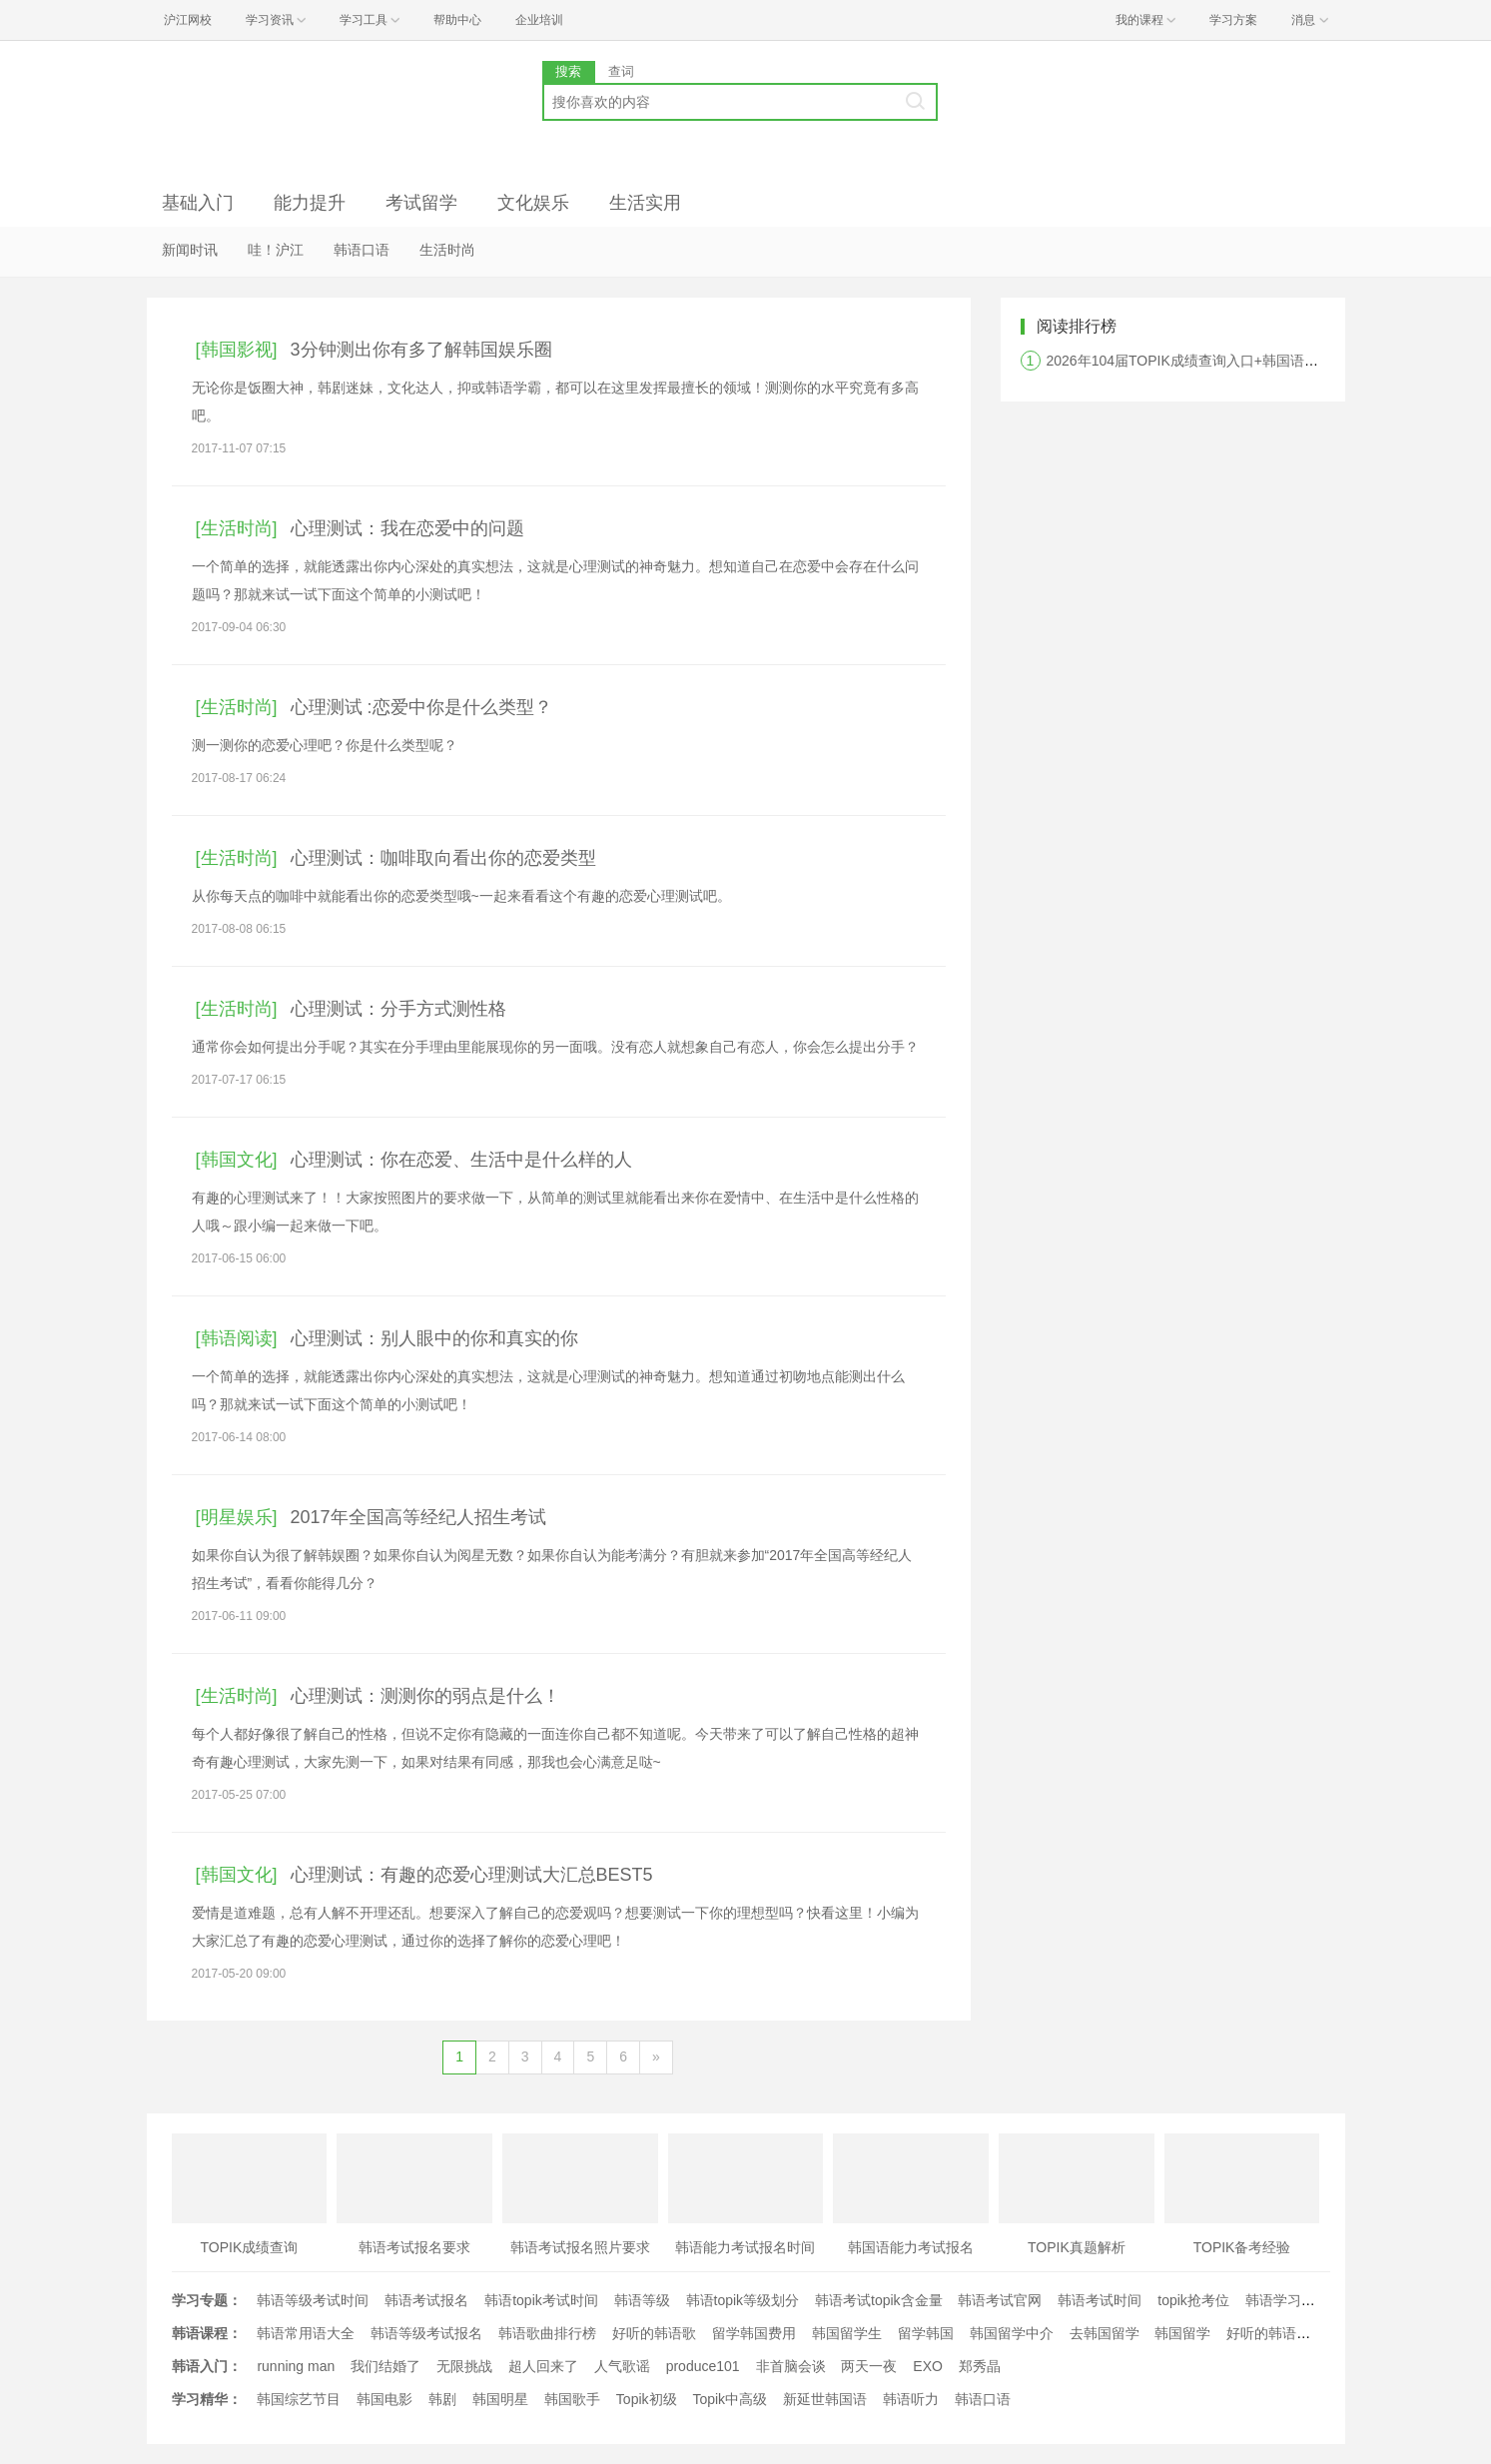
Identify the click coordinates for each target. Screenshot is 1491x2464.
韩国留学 (1182, 2333)
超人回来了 (543, 2366)
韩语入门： (207, 2366)
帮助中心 (457, 20)
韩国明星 (500, 2399)
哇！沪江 (276, 250)
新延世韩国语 (825, 2399)
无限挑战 (464, 2366)
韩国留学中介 (1012, 2333)
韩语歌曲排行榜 (547, 2333)
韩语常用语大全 (306, 2333)
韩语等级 (642, 2300)
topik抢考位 (1193, 2300)
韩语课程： (207, 2333)
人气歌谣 (622, 2366)
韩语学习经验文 (1294, 2300)
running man (296, 2366)
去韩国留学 (1104, 2333)
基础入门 (198, 203)
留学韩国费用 (754, 2333)
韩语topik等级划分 (743, 2300)
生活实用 (645, 203)
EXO (928, 2366)
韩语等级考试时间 (313, 2300)
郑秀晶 (980, 2366)
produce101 (703, 2366)
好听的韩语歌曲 (1275, 2333)
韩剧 (442, 2399)
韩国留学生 (847, 2333)
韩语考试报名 (426, 2300)
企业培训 (539, 20)
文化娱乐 (533, 203)
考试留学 (421, 203)
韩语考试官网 (1000, 2300)
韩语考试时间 (1099, 2300)
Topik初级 (646, 2399)
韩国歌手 (572, 2399)
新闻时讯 (190, 250)
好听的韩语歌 (654, 2333)
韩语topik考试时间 (541, 2300)
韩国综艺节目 (299, 2399)
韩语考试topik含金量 (879, 2300)
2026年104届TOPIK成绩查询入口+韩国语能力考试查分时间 (1231, 361)
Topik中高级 (729, 2399)
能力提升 (310, 203)
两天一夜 (869, 2366)
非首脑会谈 (791, 2366)
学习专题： (207, 2300)
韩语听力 (911, 2399)
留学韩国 (926, 2333)
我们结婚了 (385, 2366)
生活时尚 (447, 250)
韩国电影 (384, 2399)
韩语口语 (361, 250)
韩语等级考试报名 (426, 2333)
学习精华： (207, 2399)
